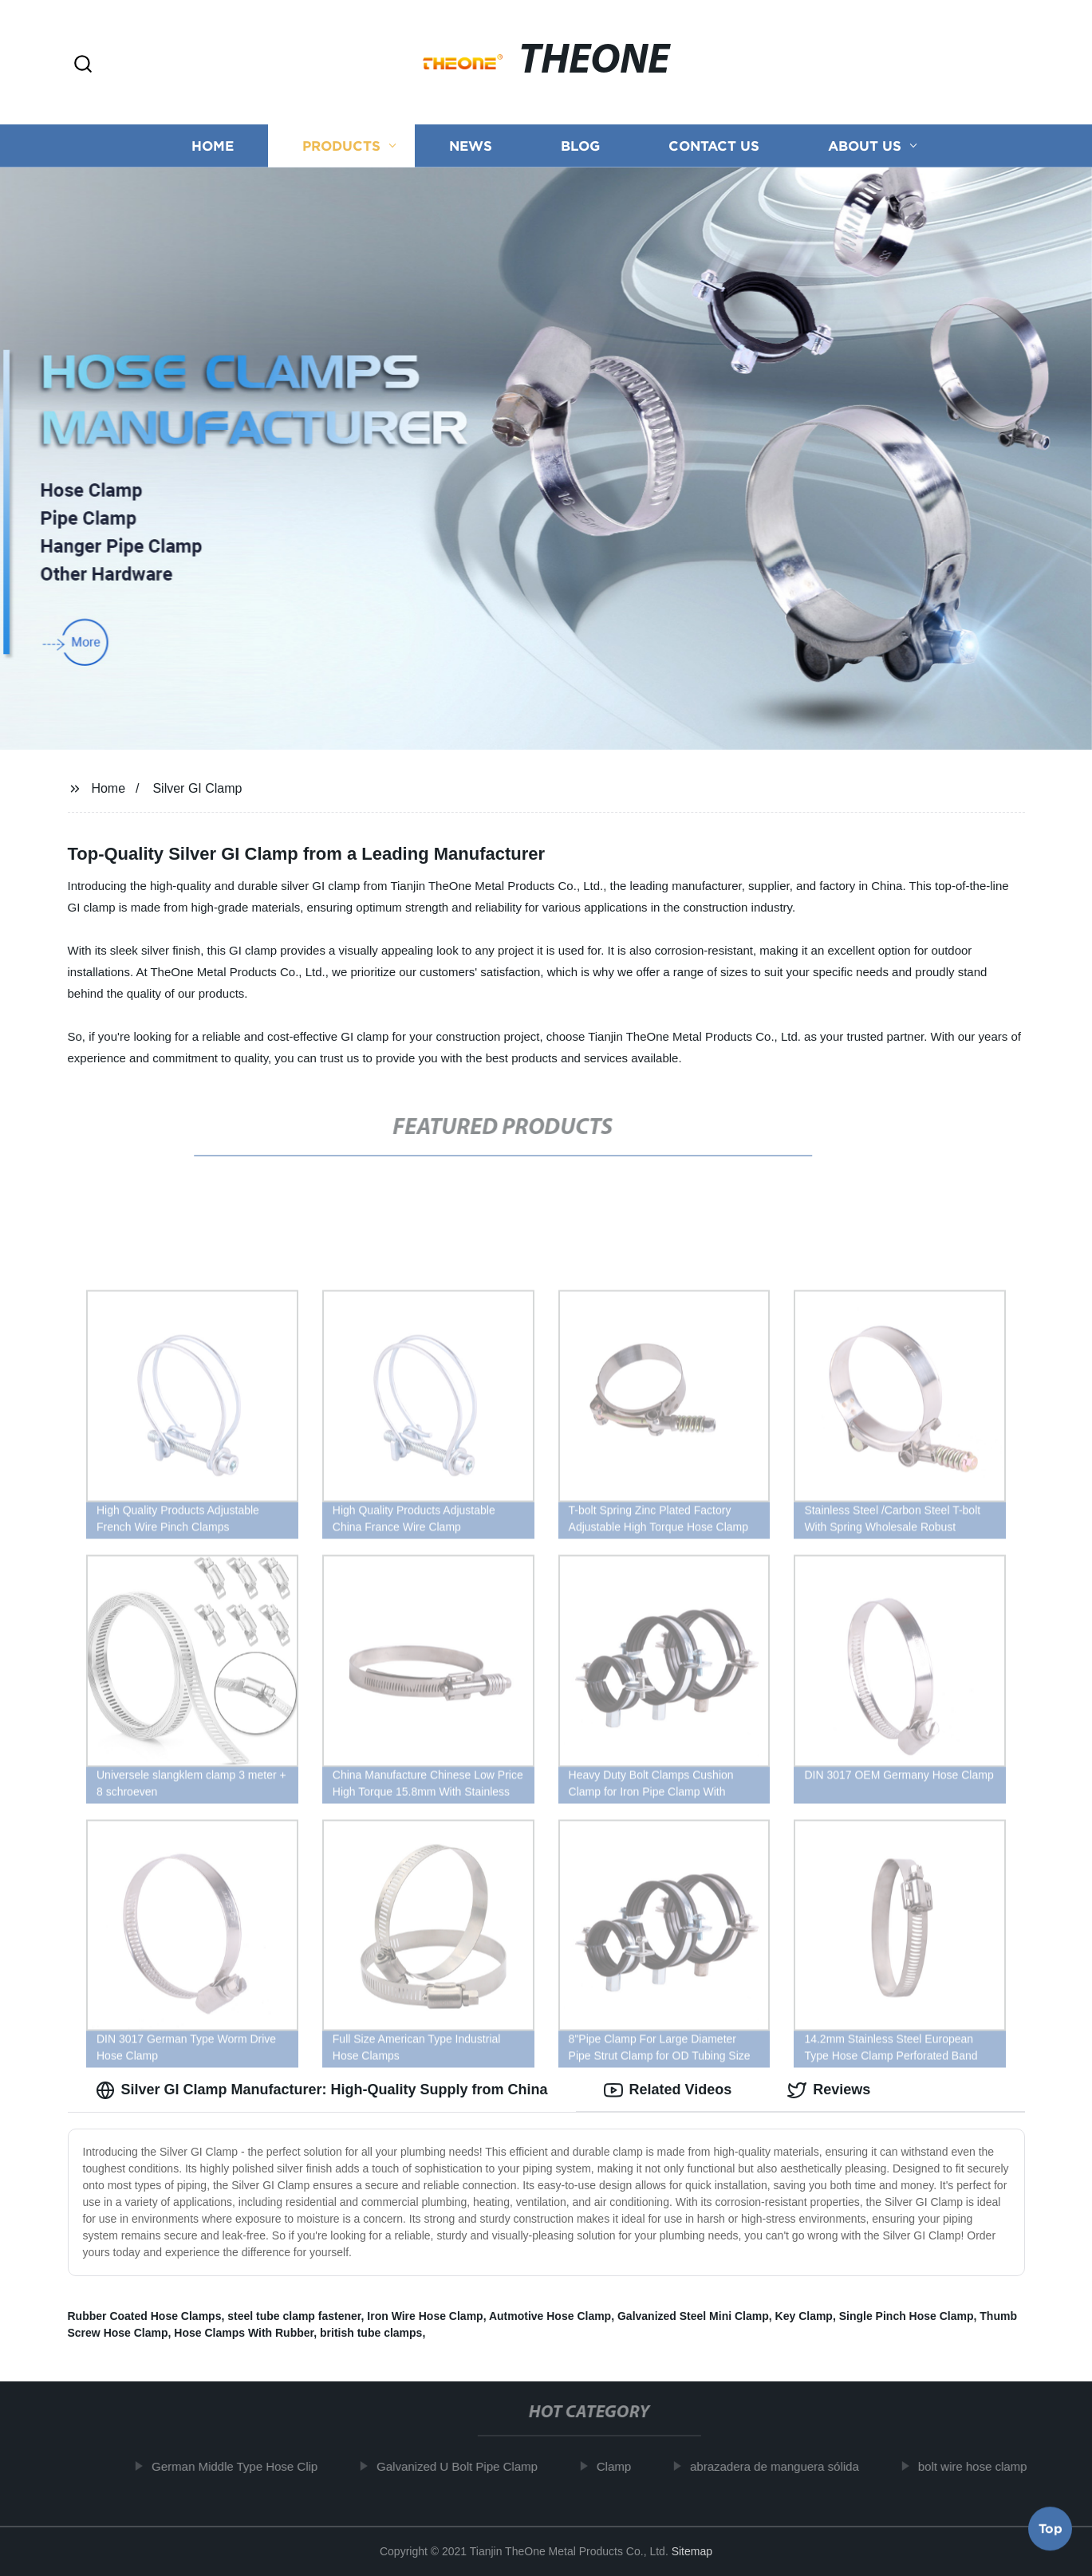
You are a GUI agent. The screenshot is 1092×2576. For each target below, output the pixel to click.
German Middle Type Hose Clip (242, 2466)
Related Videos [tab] (668, 2090)
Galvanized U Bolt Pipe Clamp (464, 2466)
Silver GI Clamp (197, 788)
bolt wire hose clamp (979, 2466)
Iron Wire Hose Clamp (425, 2316)
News (470, 145)
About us (864, 145)
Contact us (713, 145)
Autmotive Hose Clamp (550, 2316)
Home (212, 145)
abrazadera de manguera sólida (781, 2466)
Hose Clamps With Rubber (243, 2332)
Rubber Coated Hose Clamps (145, 2316)
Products (341, 145)
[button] (83, 65)
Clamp (620, 2466)
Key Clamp (804, 2316)
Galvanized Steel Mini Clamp (693, 2316)
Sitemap (692, 2551)
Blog (580, 145)
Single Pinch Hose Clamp (906, 2316)
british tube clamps (371, 2332)
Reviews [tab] (828, 2090)
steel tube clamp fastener (294, 2316)
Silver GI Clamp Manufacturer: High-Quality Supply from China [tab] (322, 2090)
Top (1050, 2532)
